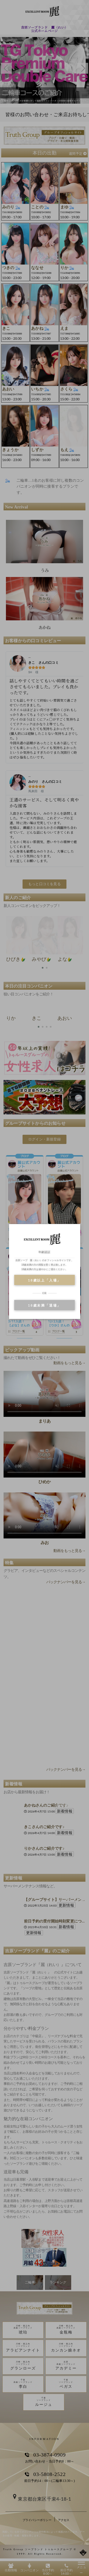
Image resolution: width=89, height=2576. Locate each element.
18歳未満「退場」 (44, 1305)
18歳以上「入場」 (44, 1280)
